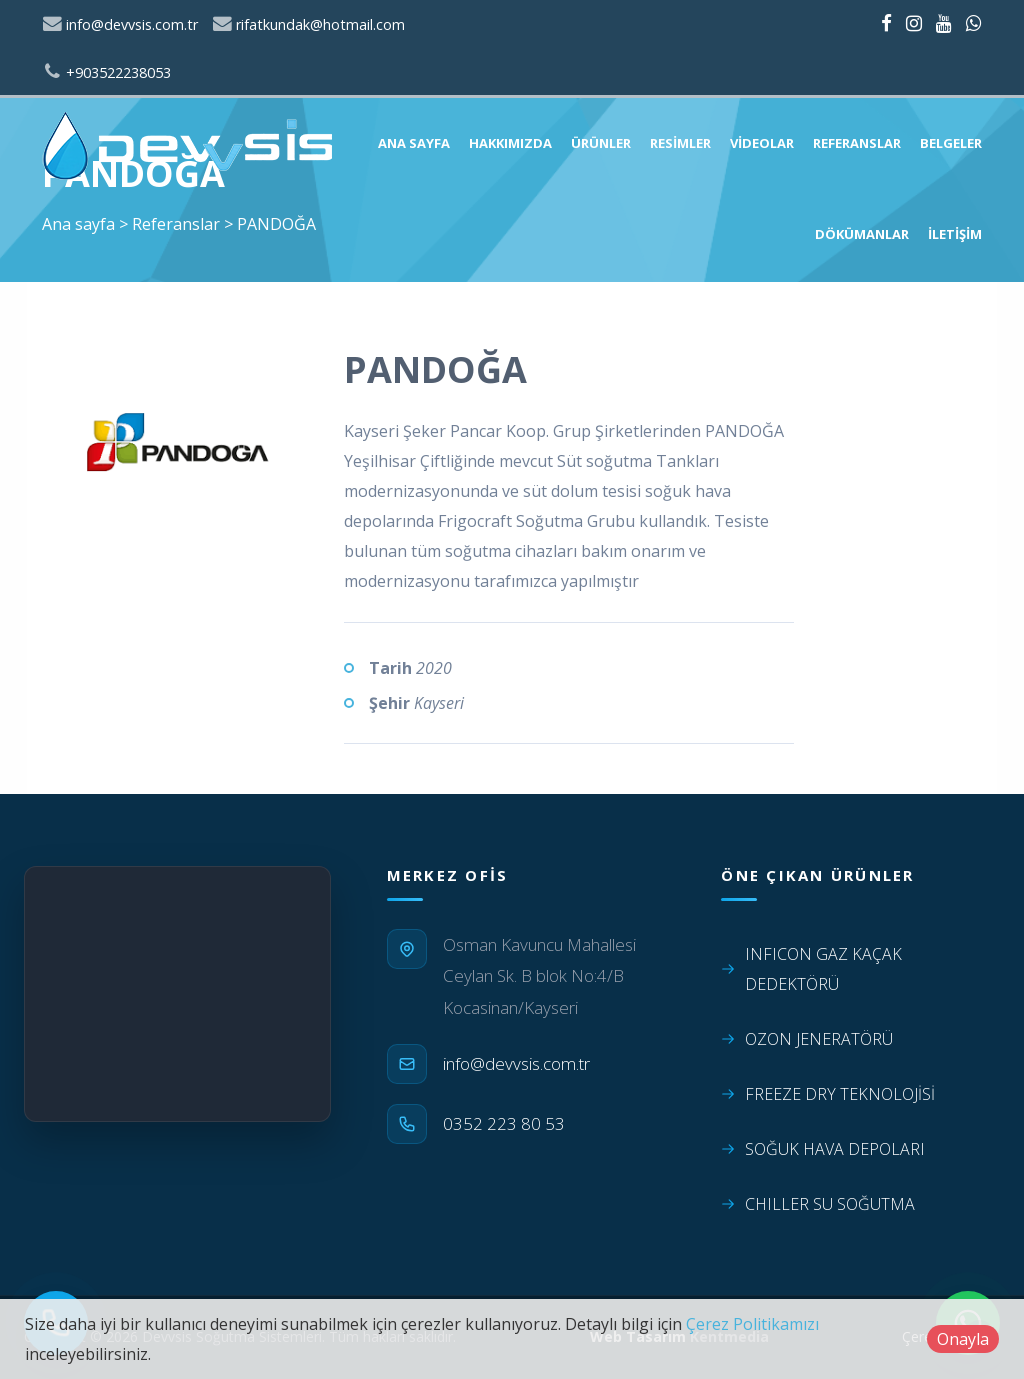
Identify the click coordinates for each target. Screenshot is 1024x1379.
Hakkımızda (510, 143)
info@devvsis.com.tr (120, 24)
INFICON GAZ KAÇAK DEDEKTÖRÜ (811, 969)
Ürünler (601, 143)
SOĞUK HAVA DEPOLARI (823, 1149)
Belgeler (951, 143)
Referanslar (857, 143)
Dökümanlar (862, 234)
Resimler (680, 143)
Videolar (762, 143)
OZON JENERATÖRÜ (807, 1039)
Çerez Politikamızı (752, 1324)
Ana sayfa (414, 143)
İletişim (955, 234)
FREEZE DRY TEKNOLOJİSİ (828, 1094)
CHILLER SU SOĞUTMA (818, 1204)
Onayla (963, 1339)
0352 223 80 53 (504, 1123)
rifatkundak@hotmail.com (308, 24)
